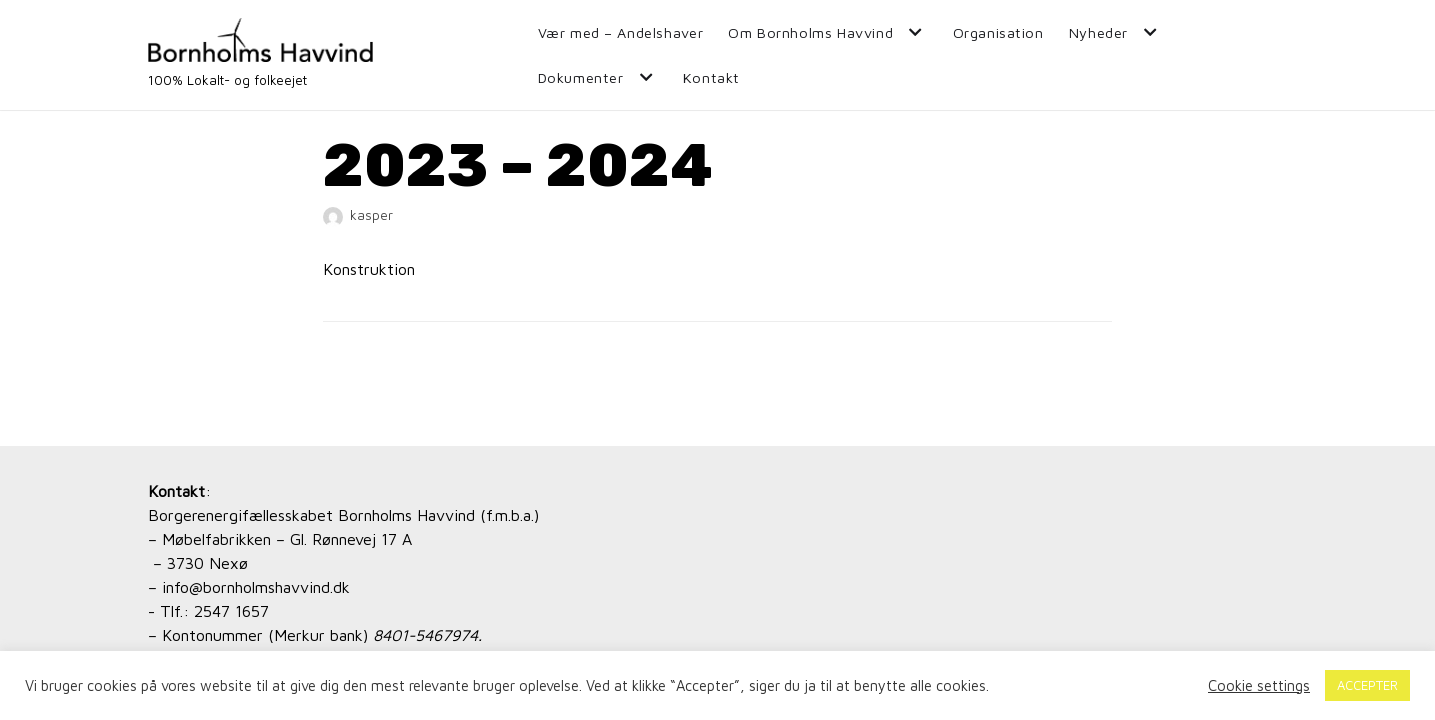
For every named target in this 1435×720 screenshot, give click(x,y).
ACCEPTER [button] (1367, 685)
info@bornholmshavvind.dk (256, 587)
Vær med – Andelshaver (621, 32)
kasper (371, 215)
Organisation (998, 32)
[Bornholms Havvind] (260, 55)
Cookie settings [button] (1259, 685)
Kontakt (711, 77)
